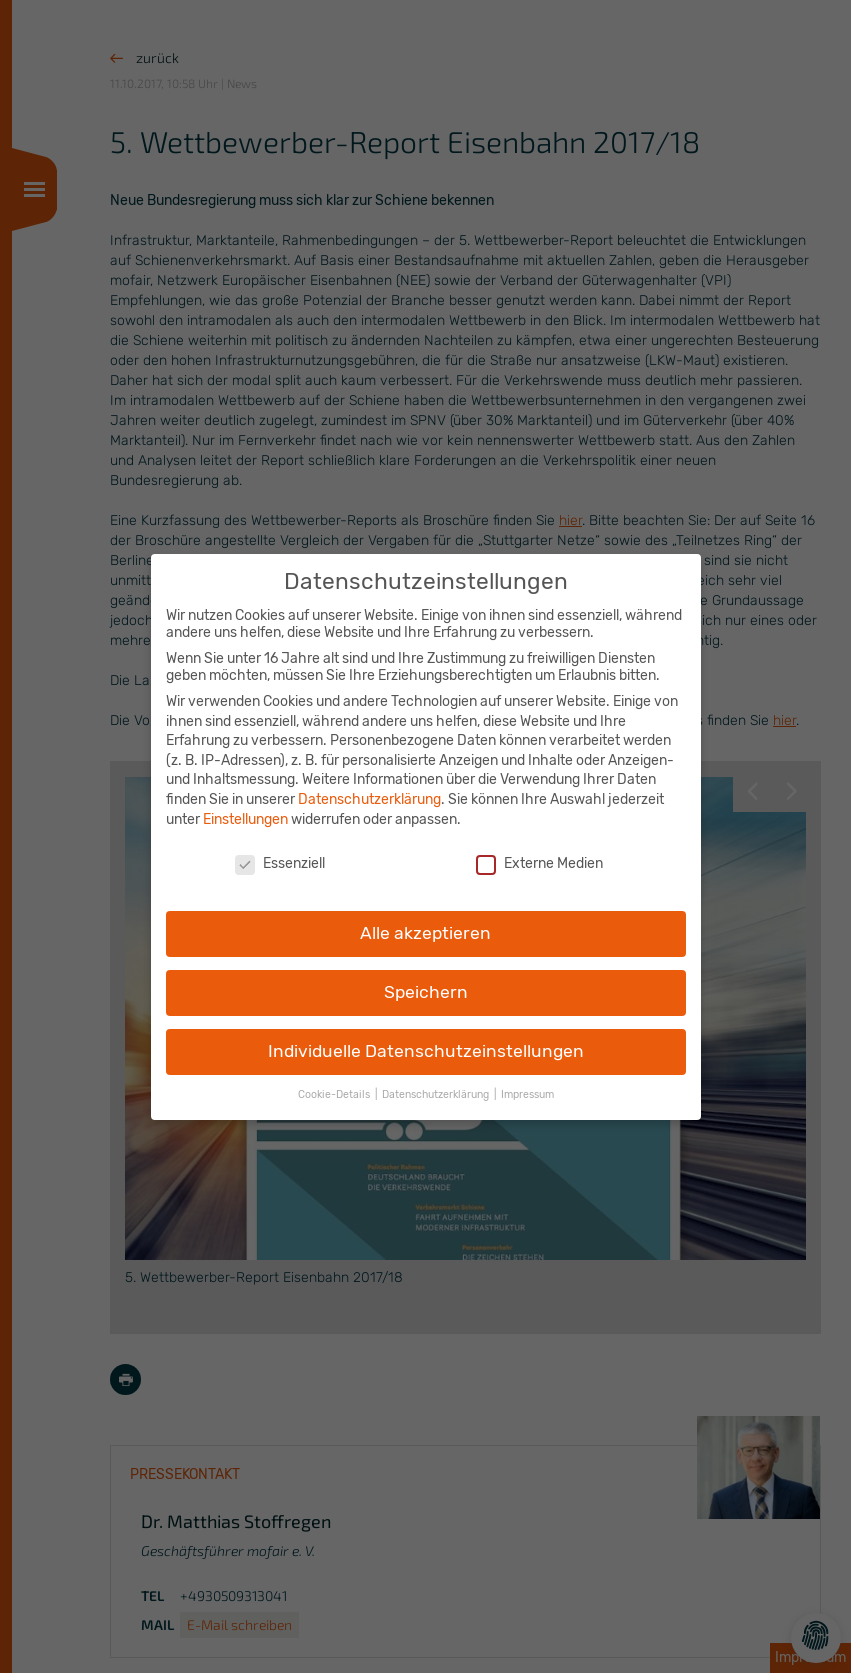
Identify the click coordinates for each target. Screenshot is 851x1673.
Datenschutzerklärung (369, 785)
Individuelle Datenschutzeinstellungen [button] (426, 1037)
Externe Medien (539, 850)
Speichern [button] (426, 978)
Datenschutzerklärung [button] (437, 1080)
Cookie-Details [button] (335, 1080)
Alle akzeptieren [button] (425, 919)
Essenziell (280, 850)
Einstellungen (245, 805)
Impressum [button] (527, 1080)
